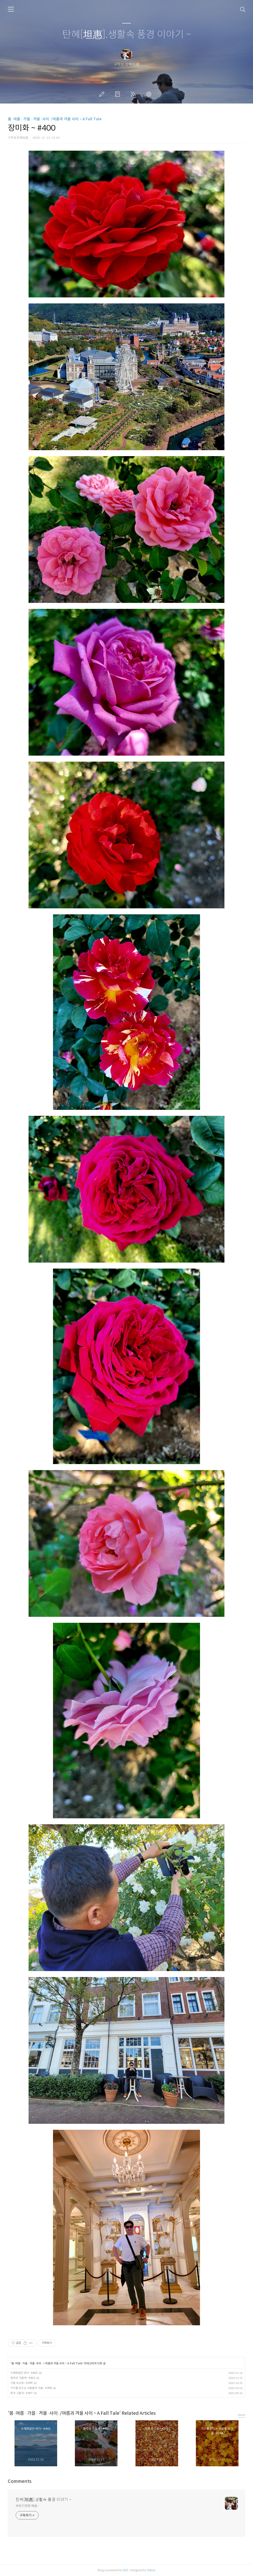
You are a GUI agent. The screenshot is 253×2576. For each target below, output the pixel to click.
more (241, 2415)
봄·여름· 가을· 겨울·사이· (26, 2363)
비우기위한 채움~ (27, 2506)
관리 (149, 94)
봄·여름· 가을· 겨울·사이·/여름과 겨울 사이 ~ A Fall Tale (55, 119)
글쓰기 (102, 94)
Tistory (151, 2570)
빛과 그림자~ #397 (21, 2393)
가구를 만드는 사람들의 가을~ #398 (31, 2388)
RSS (134, 94)
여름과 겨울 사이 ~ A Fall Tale (63, 2363)
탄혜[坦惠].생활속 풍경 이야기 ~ (126, 34)
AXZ (125, 2570)
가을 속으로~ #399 (21, 2383)
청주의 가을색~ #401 (22, 2378)
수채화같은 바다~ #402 (24, 2373)
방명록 (118, 94)
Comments (20, 2481)
